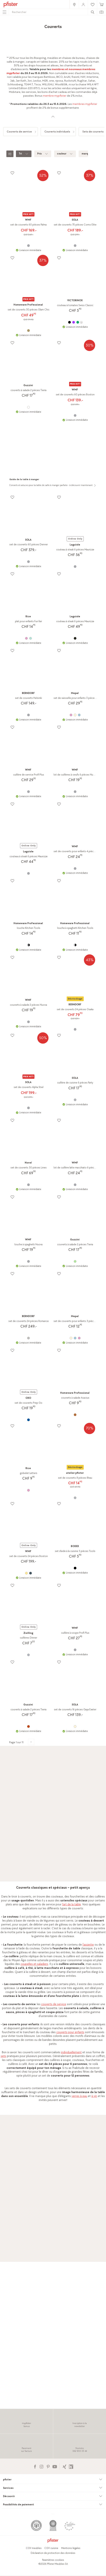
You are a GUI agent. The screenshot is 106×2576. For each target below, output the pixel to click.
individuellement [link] (71, 2052)
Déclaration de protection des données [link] (53, 2553)
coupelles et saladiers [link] (34, 1964)
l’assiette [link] (88, 1945)
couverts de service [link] (53, 2004)
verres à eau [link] (79, 2096)
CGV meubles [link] (34, 2548)
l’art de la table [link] (71, 1904)
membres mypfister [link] (84, 104)
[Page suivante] (31, 1742)
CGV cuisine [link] (51, 2548)
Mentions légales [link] (70, 2548)
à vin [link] (94, 2096)
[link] (74, 4)
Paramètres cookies (53, 2560)
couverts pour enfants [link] (70, 2032)
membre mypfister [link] (54, 96)
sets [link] (3, 2056)
